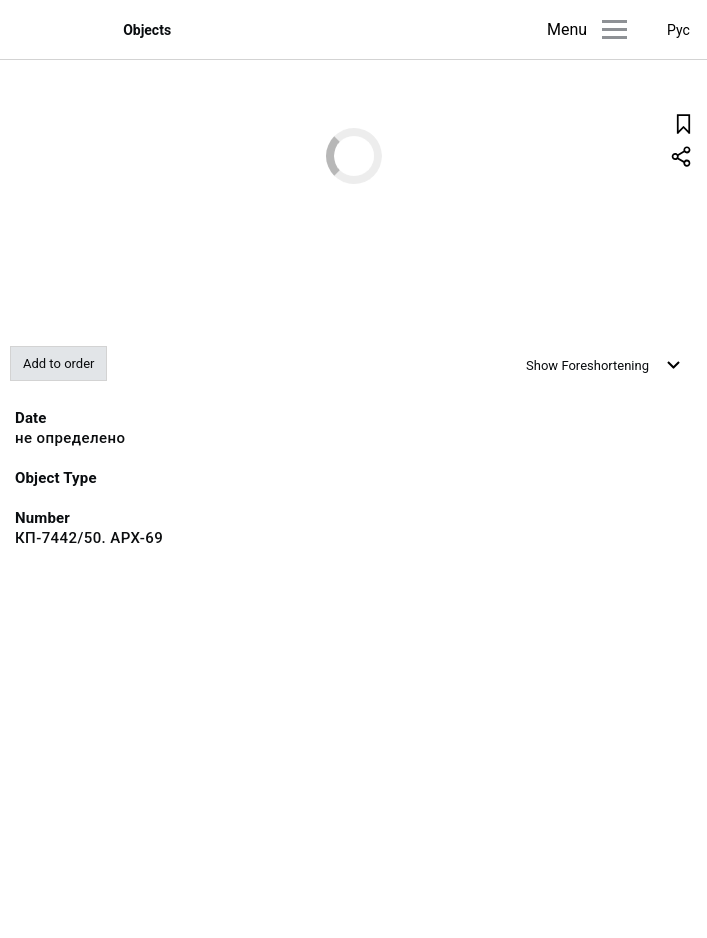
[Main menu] (614, 29)
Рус (678, 30)
